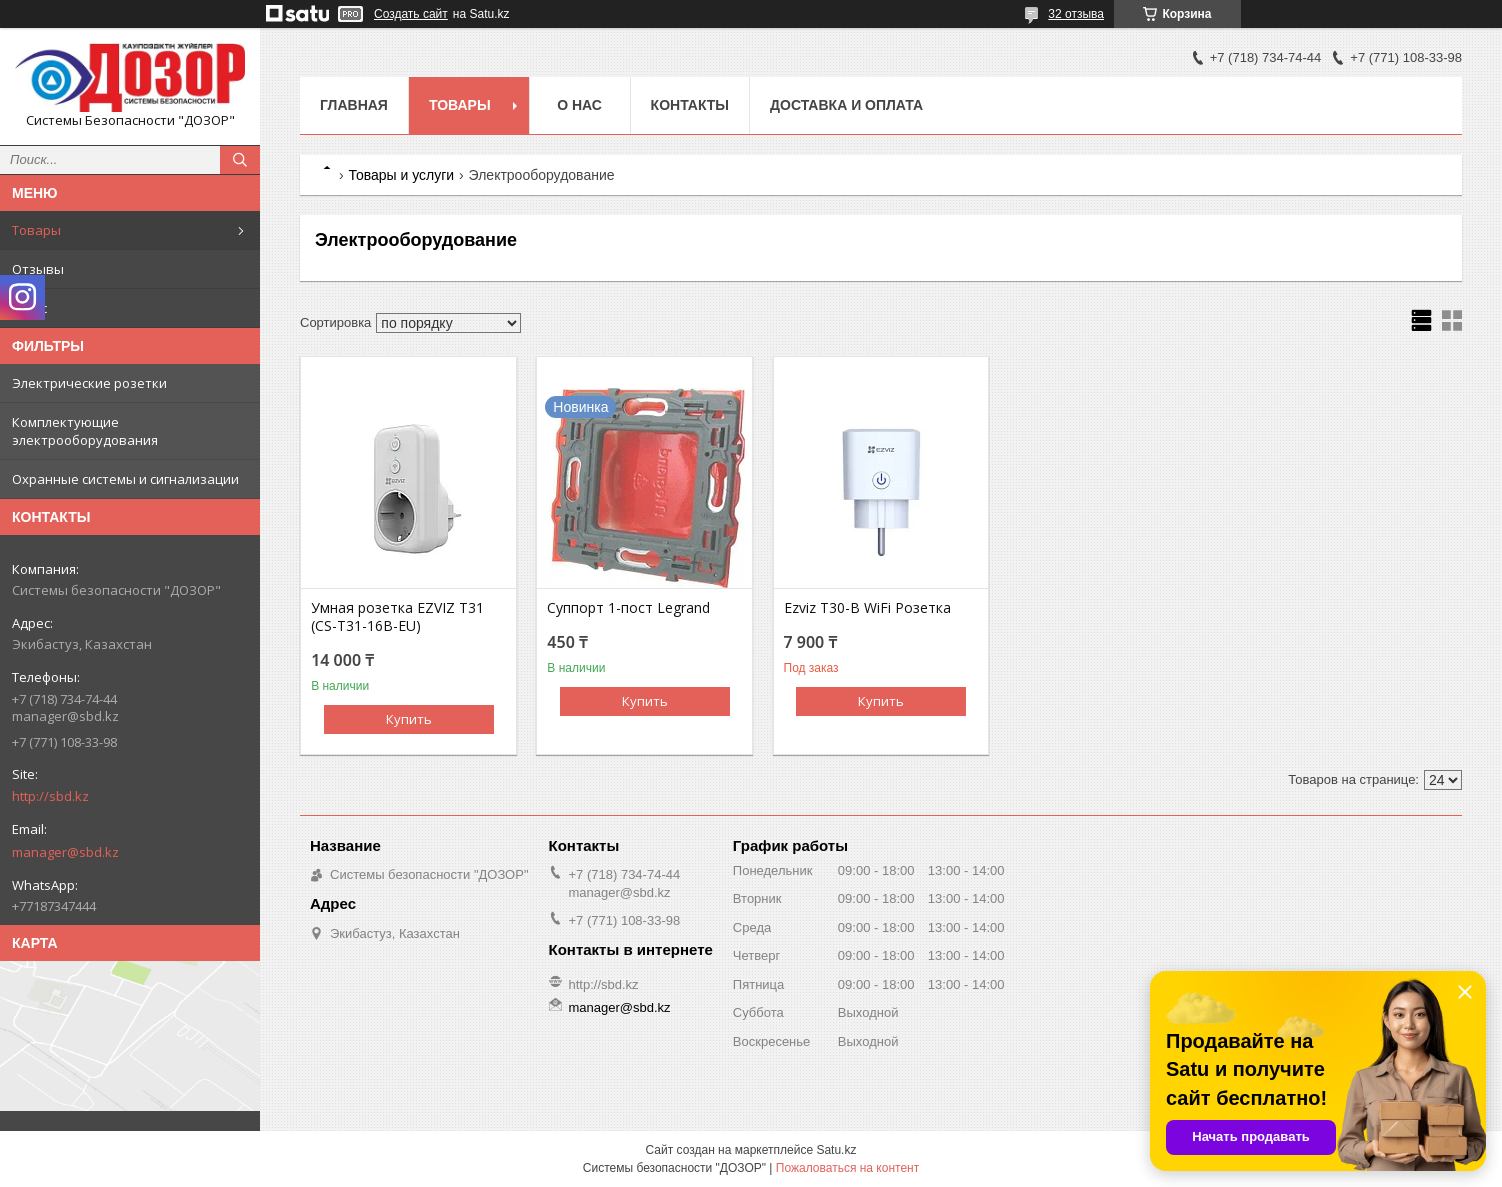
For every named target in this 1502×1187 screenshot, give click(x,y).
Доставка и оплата (846, 105)
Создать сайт (411, 14)
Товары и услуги (401, 175)
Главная (354, 105)
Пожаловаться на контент (847, 1168)
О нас (29, 308)
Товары (36, 230)
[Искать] (240, 160)
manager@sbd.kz (65, 852)
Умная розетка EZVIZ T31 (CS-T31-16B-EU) (397, 617)
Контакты (690, 105)
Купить (409, 719)
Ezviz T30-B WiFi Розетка (867, 608)
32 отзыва (1076, 14)
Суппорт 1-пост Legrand (628, 608)
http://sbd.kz (50, 796)
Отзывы (38, 269)
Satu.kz (836, 1150)
